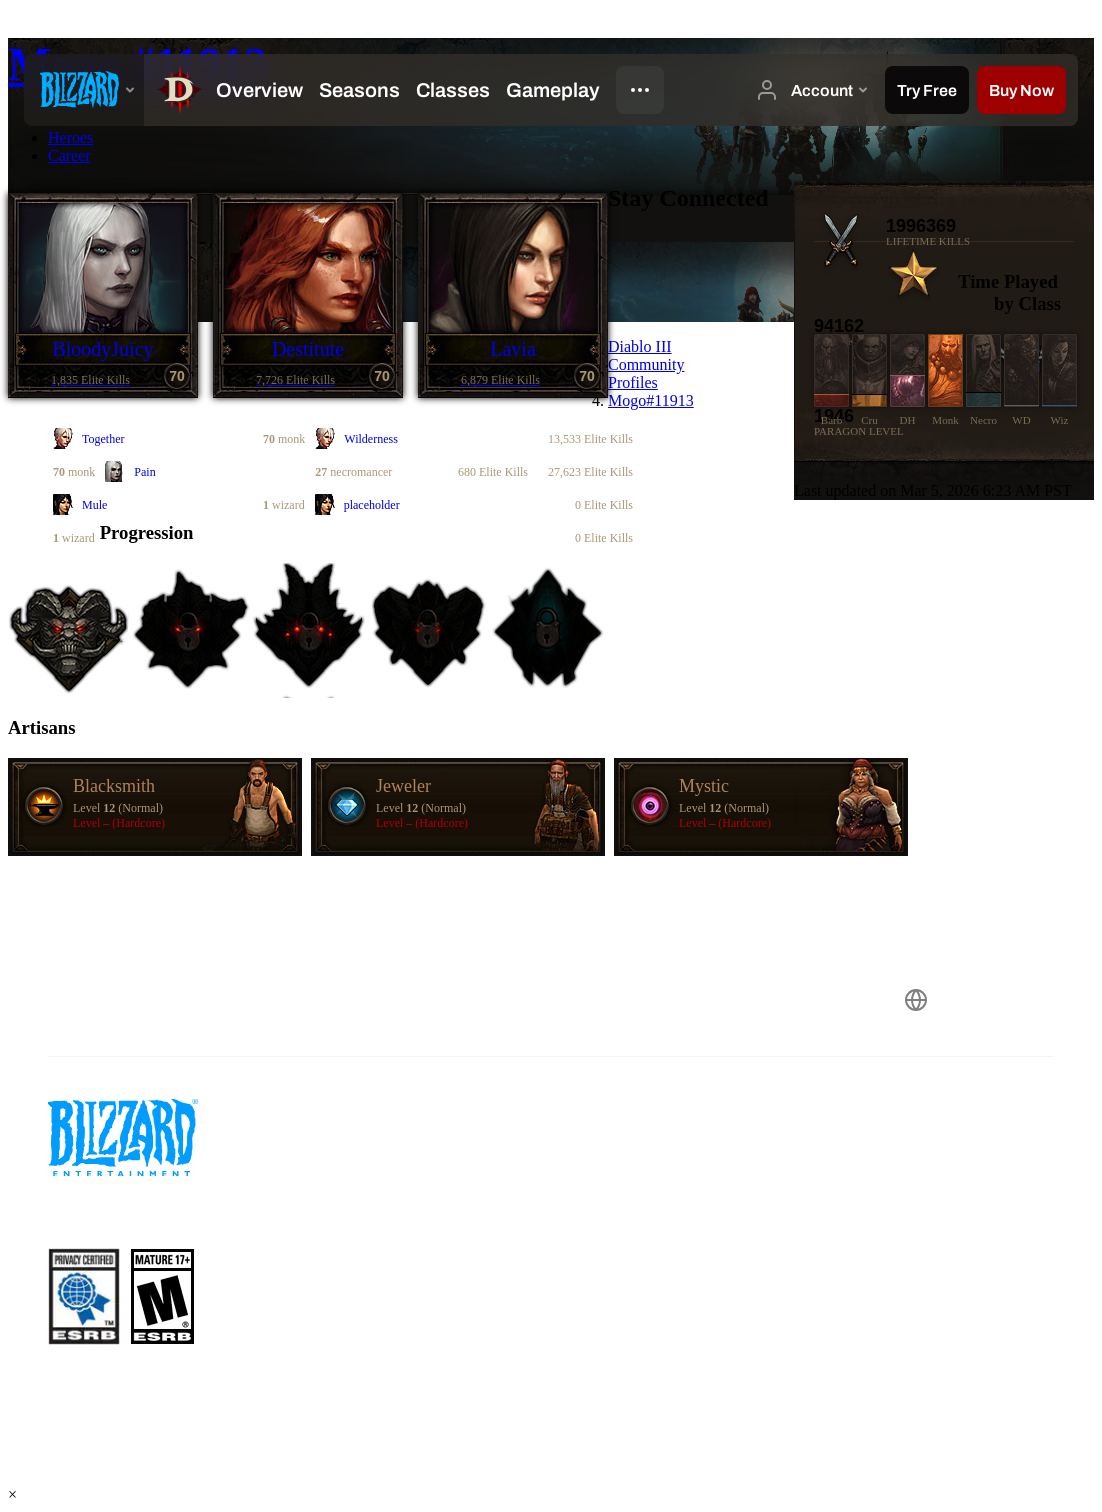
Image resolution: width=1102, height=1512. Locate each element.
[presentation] (84, 90)
